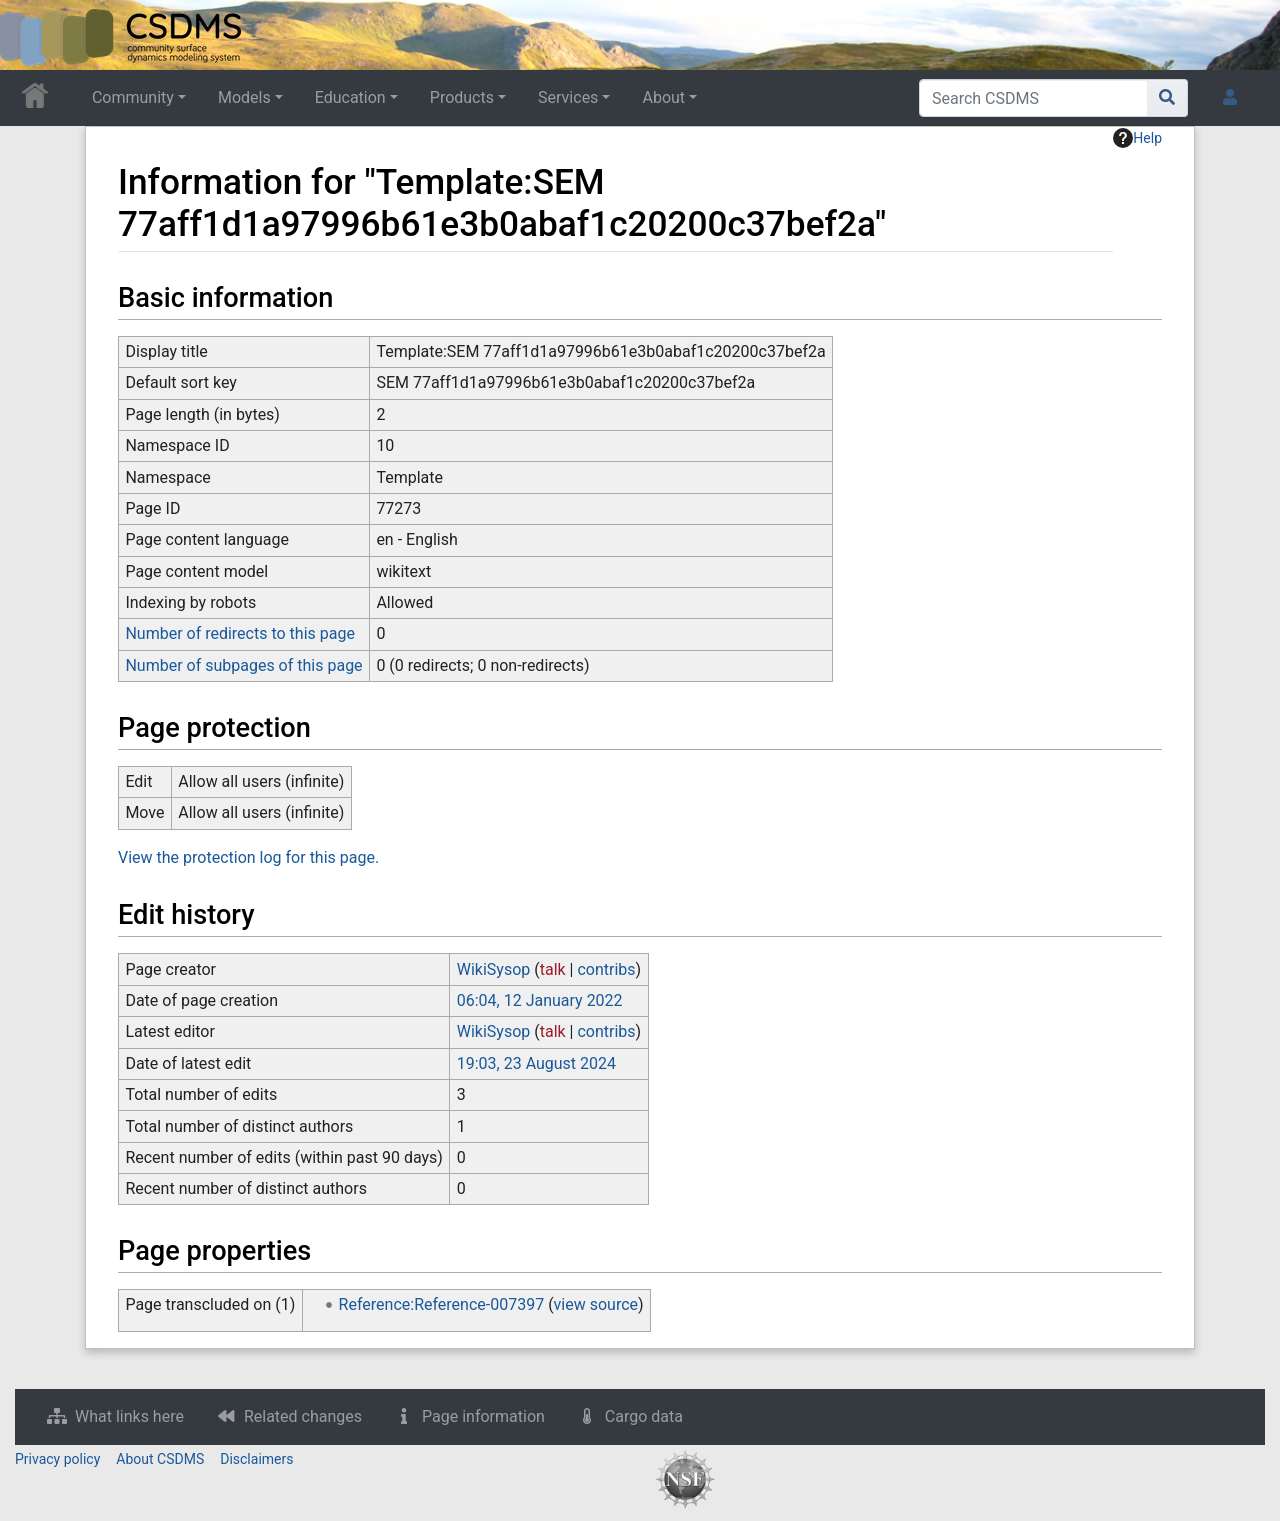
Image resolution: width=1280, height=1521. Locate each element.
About (663, 97)
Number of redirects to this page (240, 633)
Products (462, 97)
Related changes (303, 1416)
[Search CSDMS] (1033, 98)
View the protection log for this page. (248, 857)
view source (596, 1304)
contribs (606, 969)
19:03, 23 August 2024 (536, 1063)
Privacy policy (57, 1459)
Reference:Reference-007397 (442, 1304)
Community (133, 97)
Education (350, 97)
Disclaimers (256, 1459)
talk (553, 969)
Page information (483, 1416)
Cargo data (644, 1416)
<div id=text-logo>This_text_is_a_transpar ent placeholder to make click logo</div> (32, 35)
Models (244, 97)
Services (568, 97)
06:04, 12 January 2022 (540, 1000)
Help (1137, 138)
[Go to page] (1167, 98)
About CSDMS (160, 1459)
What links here (129, 1416)
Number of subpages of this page (243, 665)
